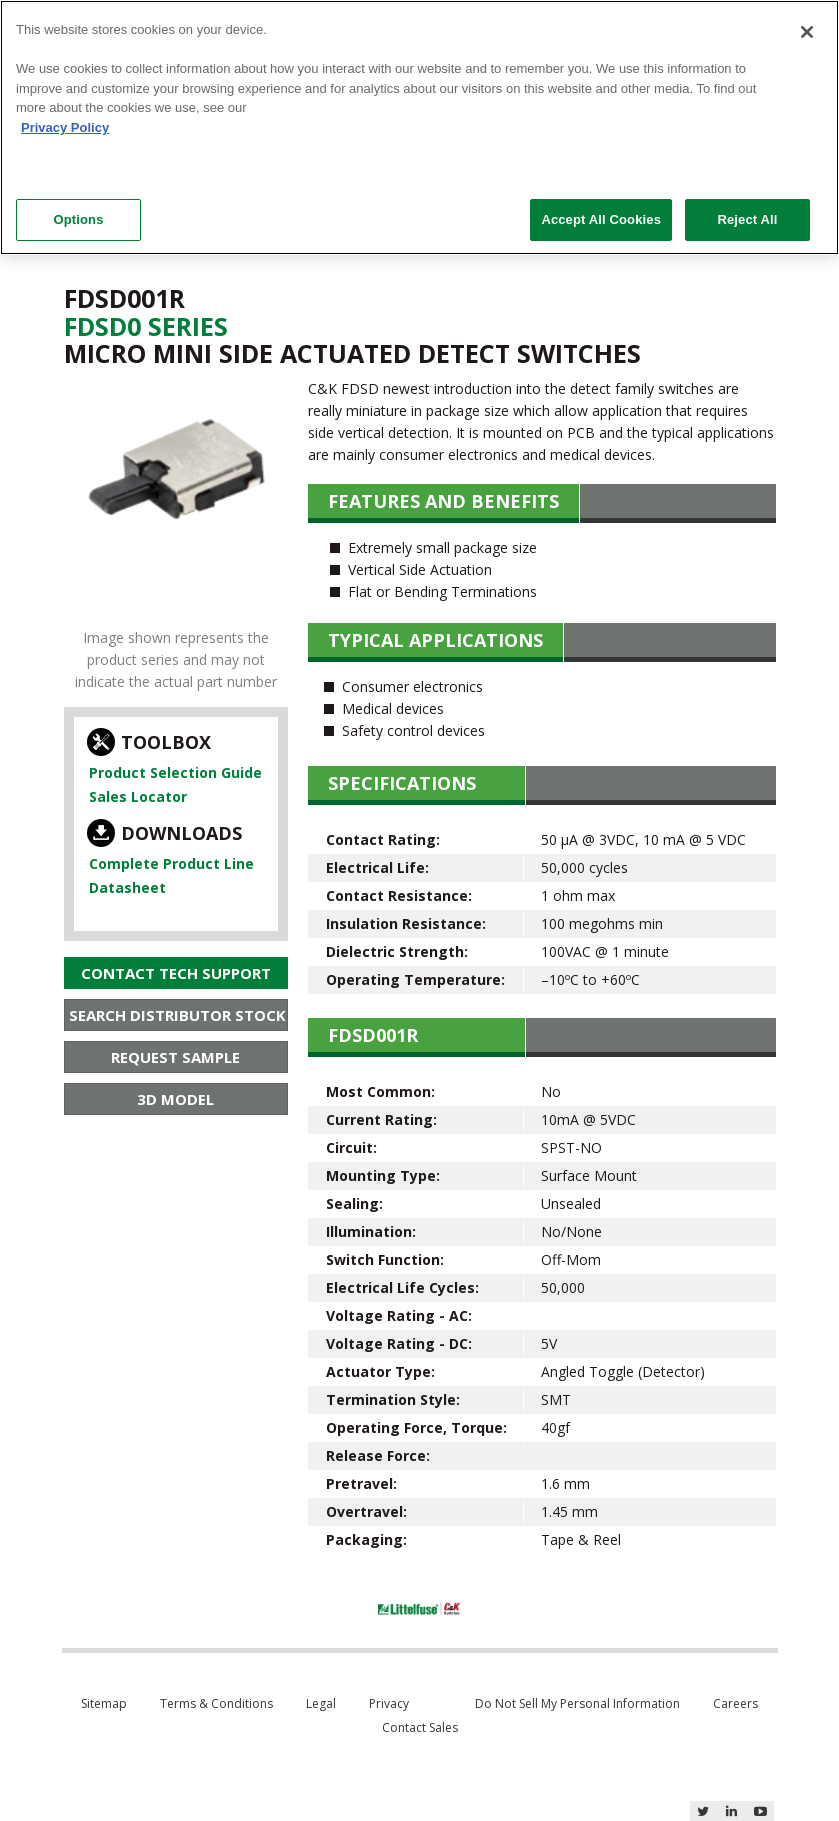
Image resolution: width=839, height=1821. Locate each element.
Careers (735, 1703)
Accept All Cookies (601, 219)
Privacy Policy (65, 127)
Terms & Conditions (216, 1703)
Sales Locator (138, 796)
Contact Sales (420, 1727)
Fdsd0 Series (146, 326)
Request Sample (175, 1057)
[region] (419, 127)
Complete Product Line (171, 863)
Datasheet (127, 887)
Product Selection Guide (175, 772)
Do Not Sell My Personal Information (577, 1703)
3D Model (175, 1099)
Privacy (389, 1703)
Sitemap (104, 1703)
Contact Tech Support (176, 973)
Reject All (747, 219)
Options (78, 219)
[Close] (807, 32)
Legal (321, 1703)
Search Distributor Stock (177, 1015)
